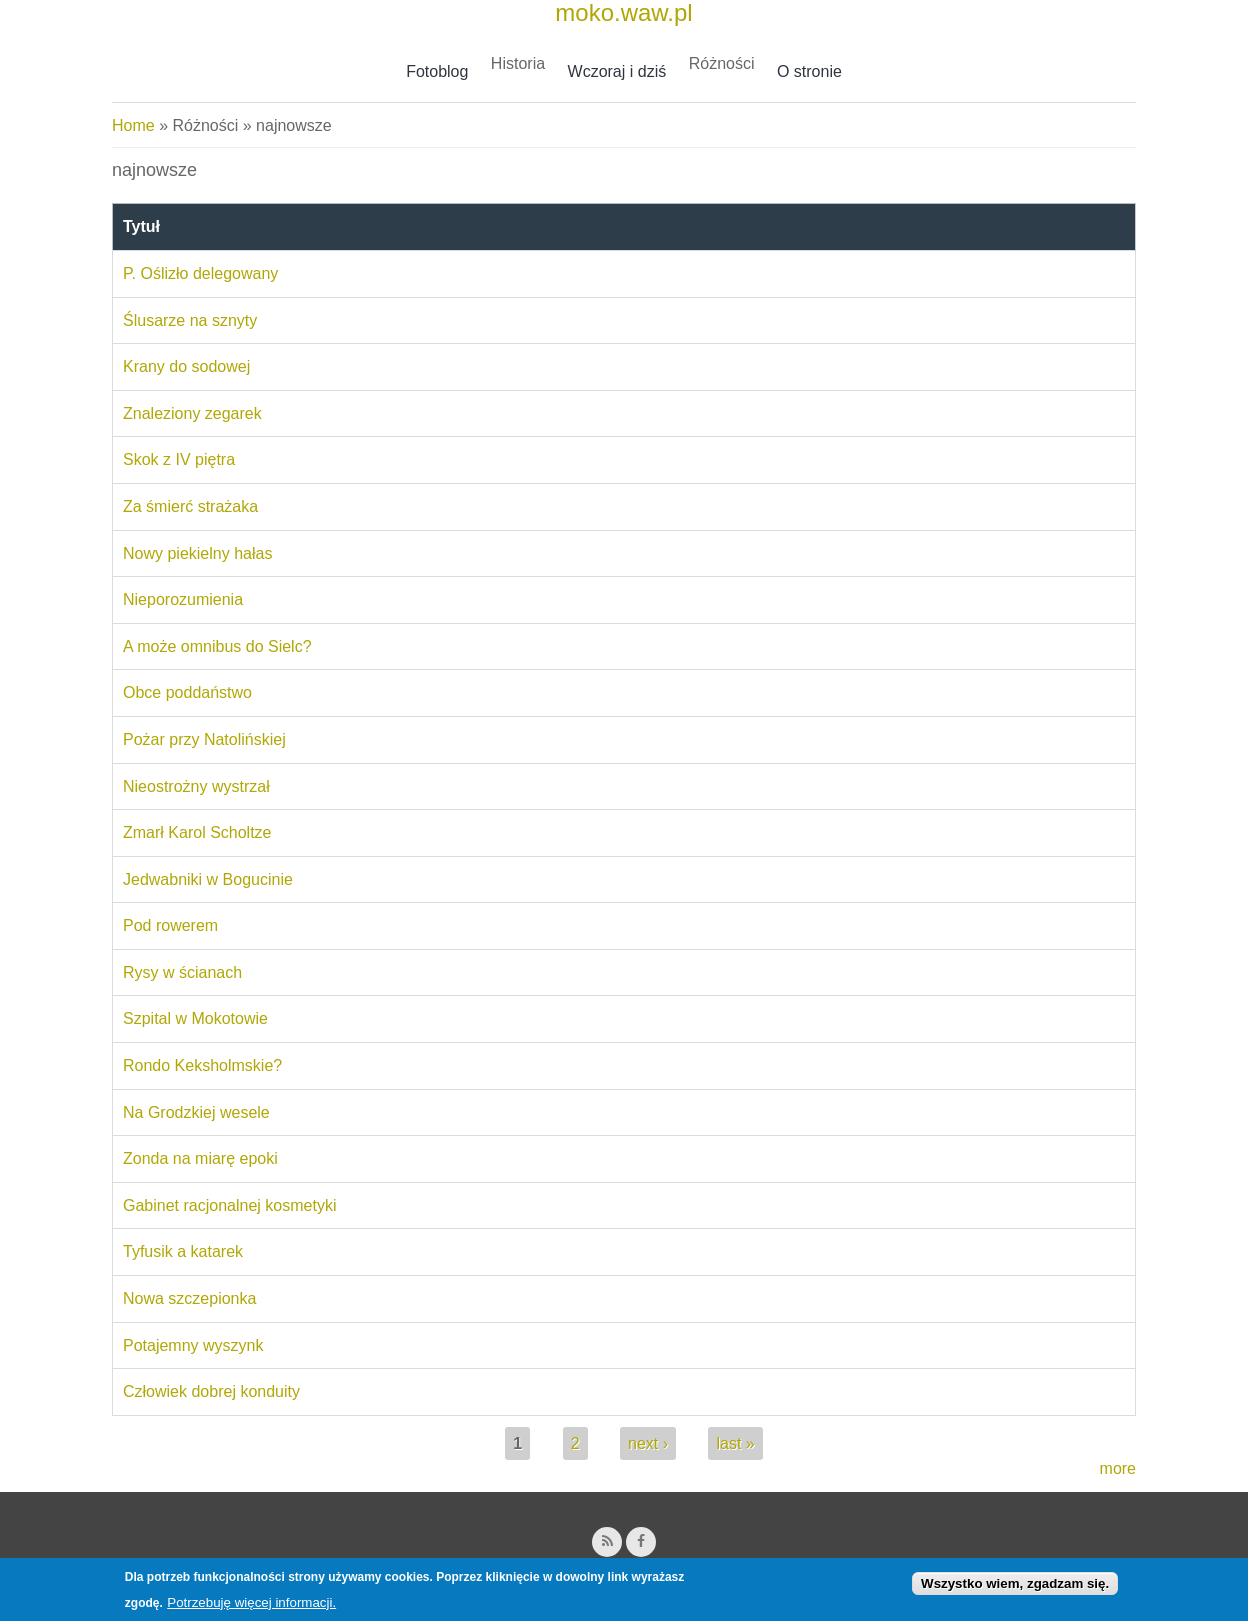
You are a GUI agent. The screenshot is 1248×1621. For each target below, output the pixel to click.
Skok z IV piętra (179, 459)
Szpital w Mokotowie (195, 1018)
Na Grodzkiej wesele (196, 1112)
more (1118, 1468)
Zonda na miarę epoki (200, 1158)
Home (133, 125)
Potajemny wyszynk (193, 1345)
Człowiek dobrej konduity (211, 1391)
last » (735, 1443)
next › (648, 1443)
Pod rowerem (170, 925)
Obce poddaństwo (187, 692)
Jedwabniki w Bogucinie (208, 879)
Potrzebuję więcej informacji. (251, 1607)
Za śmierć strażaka (190, 506)
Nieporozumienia (183, 599)
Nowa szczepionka (189, 1298)
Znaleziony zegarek (192, 413)
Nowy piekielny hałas (197, 553)
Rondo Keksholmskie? (202, 1065)
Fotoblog (437, 71)
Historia (518, 63)
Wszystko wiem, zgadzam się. (1015, 1587)
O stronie (809, 71)
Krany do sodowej (186, 366)
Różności (722, 63)
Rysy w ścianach (182, 972)
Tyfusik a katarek (183, 1251)
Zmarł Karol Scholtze (197, 832)
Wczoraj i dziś (617, 71)
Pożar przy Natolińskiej (204, 739)
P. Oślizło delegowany (200, 273)
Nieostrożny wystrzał (196, 786)
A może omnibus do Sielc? (217, 646)
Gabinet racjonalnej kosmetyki (229, 1205)
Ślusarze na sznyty (190, 320)
